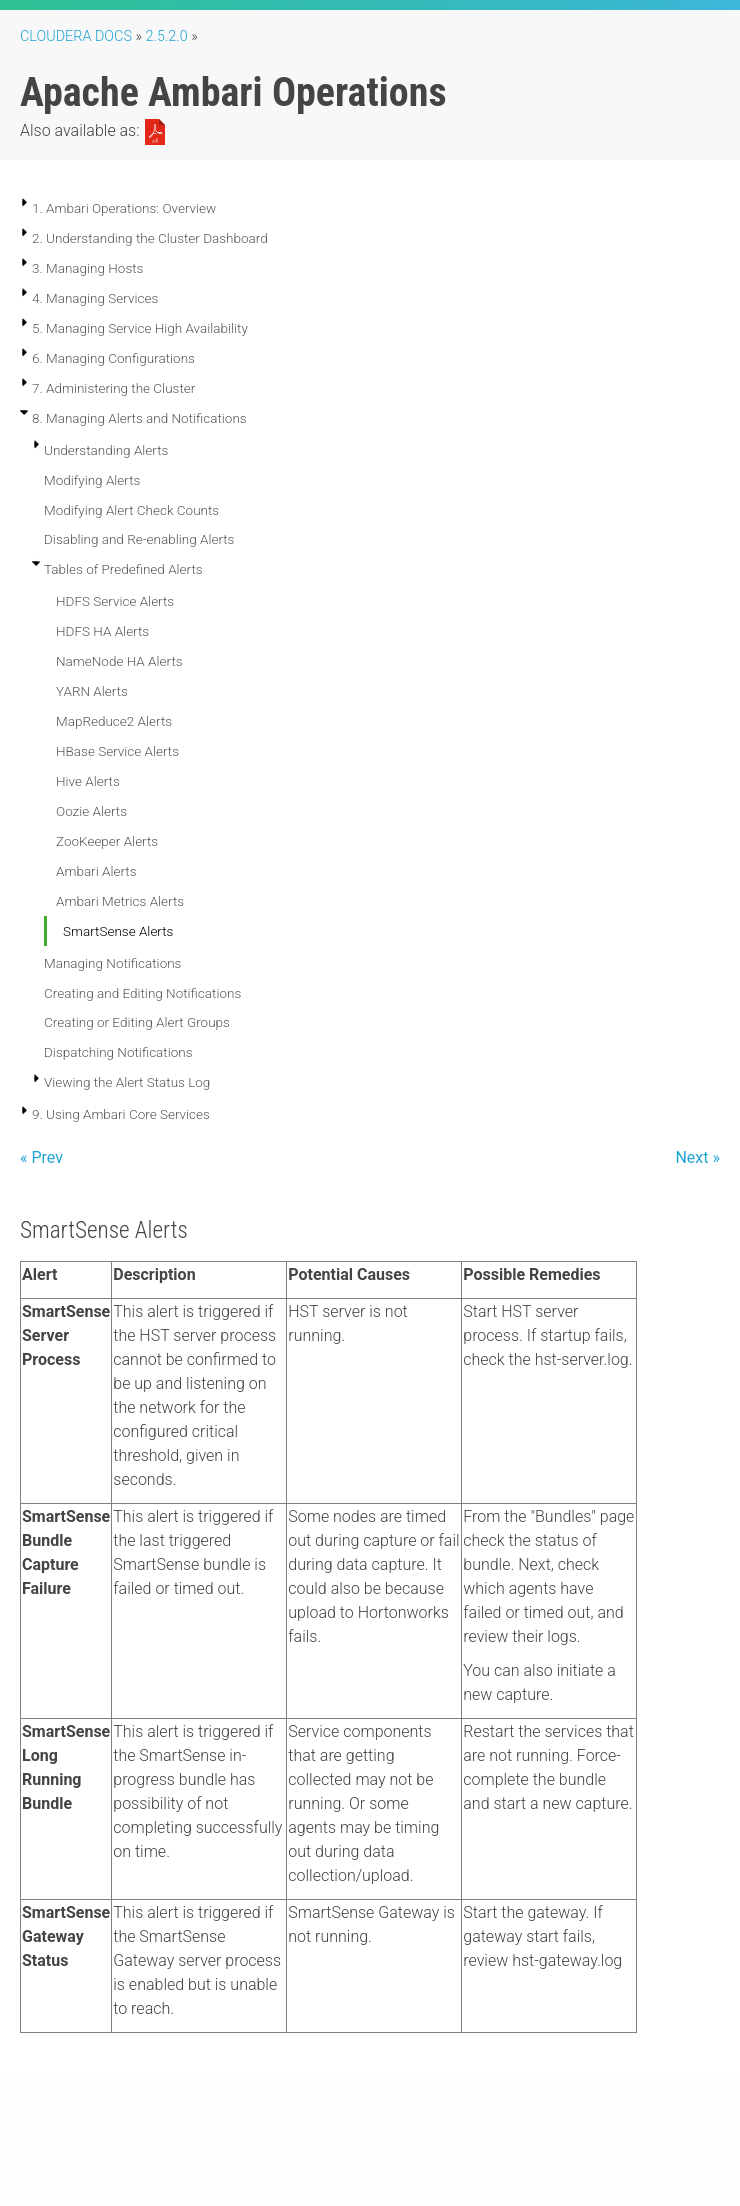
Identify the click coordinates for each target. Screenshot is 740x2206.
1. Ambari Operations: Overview (124, 208)
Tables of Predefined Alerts (123, 569)
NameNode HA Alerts (119, 661)
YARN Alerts (92, 691)
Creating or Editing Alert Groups (137, 1022)
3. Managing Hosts (87, 268)
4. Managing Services (95, 298)
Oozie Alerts (91, 811)
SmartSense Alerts (118, 931)
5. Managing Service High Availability (140, 328)
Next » (697, 1157)
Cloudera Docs (76, 36)
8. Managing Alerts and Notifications (139, 418)
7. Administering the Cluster (113, 388)
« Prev (41, 1157)
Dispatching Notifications (118, 1052)
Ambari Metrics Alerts (120, 901)
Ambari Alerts (96, 871)
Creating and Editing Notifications (142, 993)
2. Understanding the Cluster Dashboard (150, 238)
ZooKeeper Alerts (107, 841)
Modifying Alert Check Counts (131, 510)
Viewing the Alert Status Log (127, 1082)
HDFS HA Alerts (102, 631)
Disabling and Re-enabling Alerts (139, 539)
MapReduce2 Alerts (114, 721)
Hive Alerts (88, 781)
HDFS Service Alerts (115, 601)
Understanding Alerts (106, 450)
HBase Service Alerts (117, 751)
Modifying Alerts (92, 480)
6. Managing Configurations (113, 358)
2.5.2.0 (167, 36)
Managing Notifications (112, 963)
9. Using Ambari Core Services (121, 1114)
